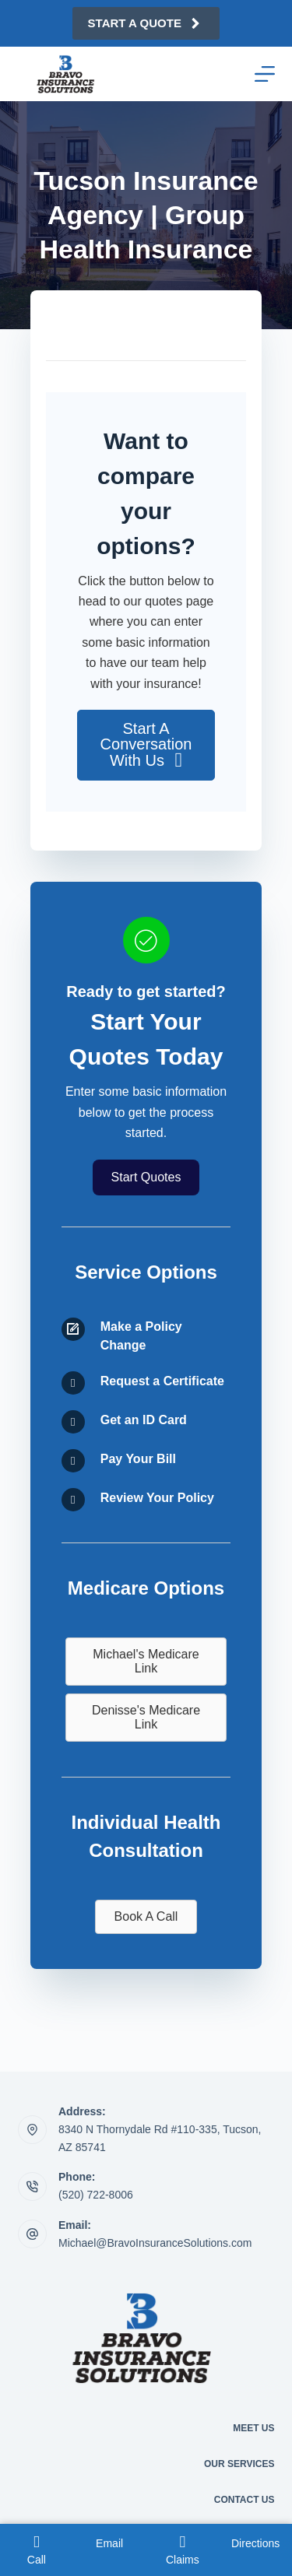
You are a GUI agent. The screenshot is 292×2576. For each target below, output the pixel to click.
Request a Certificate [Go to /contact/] (162, 1381)
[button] (146, 745)
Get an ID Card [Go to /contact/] (143, 1420)
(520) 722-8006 (95, 2194)
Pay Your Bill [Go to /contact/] (138, 1458)
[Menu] (265, 74)
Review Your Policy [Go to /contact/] (157, 1497)
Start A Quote (146, 23)
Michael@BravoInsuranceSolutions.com (155, 2243)
